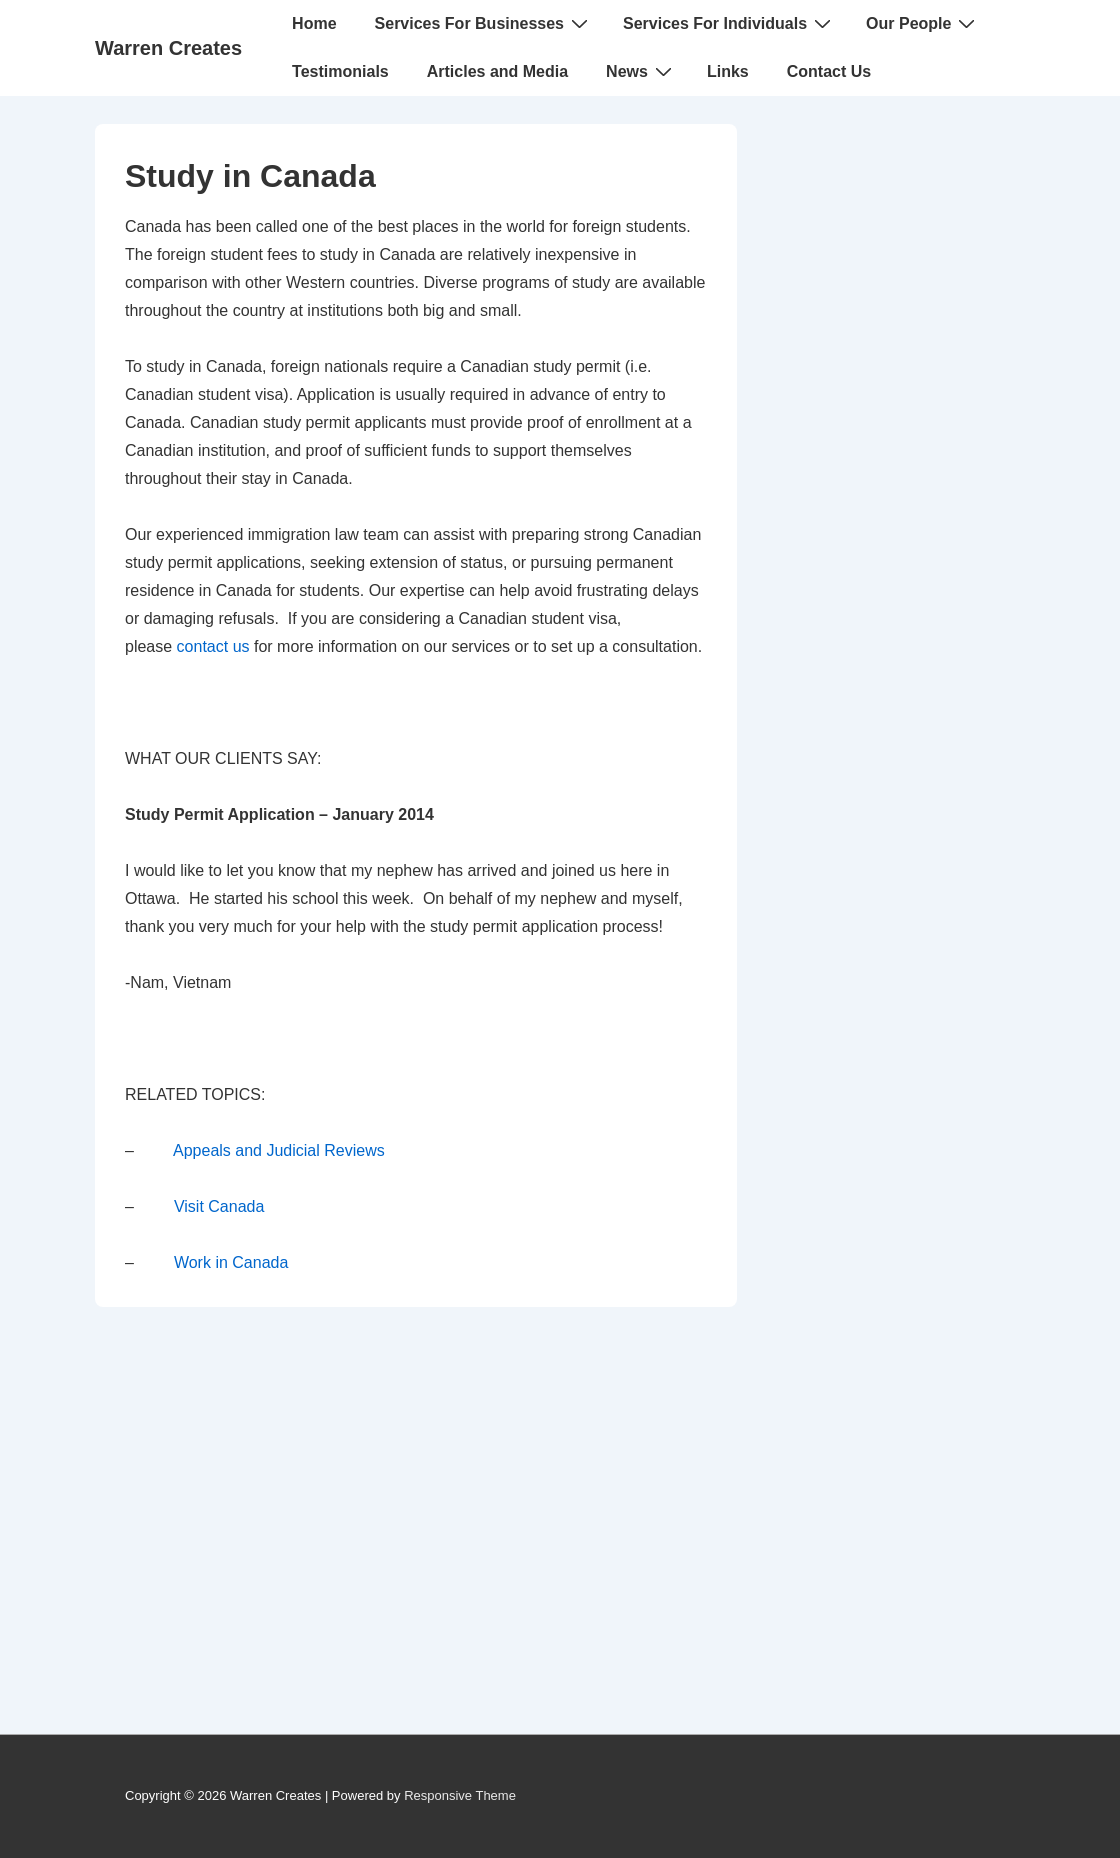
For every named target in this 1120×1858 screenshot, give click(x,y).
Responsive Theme (460, 1795)
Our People (923, 23)
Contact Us (829, 71)
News (641, 71)
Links (728, 71)
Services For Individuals (729, 23)
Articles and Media (497, 71)
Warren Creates (168, 48)
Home (314, 23)
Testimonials (340, 71)
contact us (213, 646)
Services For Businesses (484, 23)
